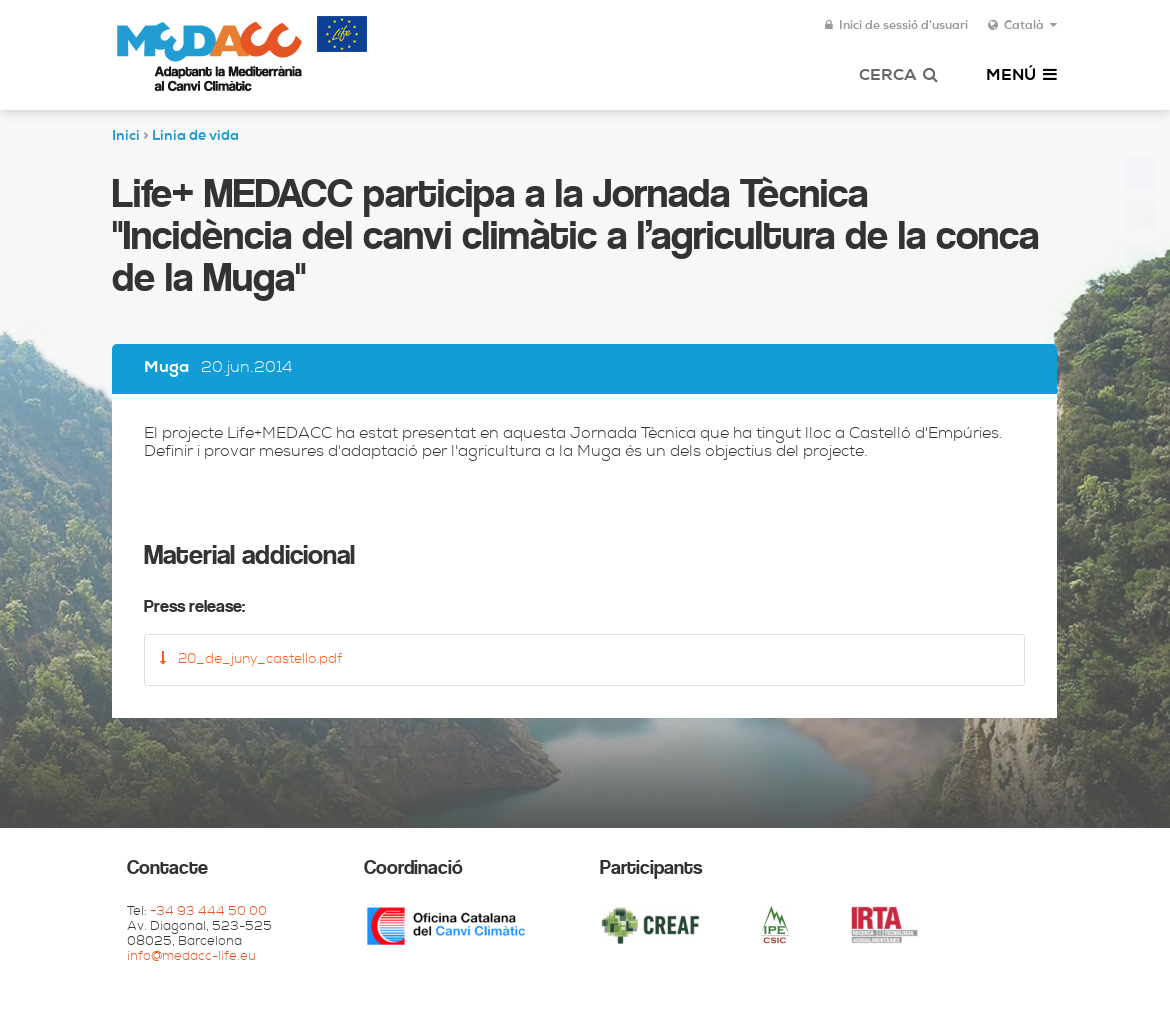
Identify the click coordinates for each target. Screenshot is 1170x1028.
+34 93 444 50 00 (208, 912)
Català (1022, 26)
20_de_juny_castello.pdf (251, 659)
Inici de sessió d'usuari (896, 26)
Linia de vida (195, 137)
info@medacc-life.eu (191, 957)
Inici (126, 137)
